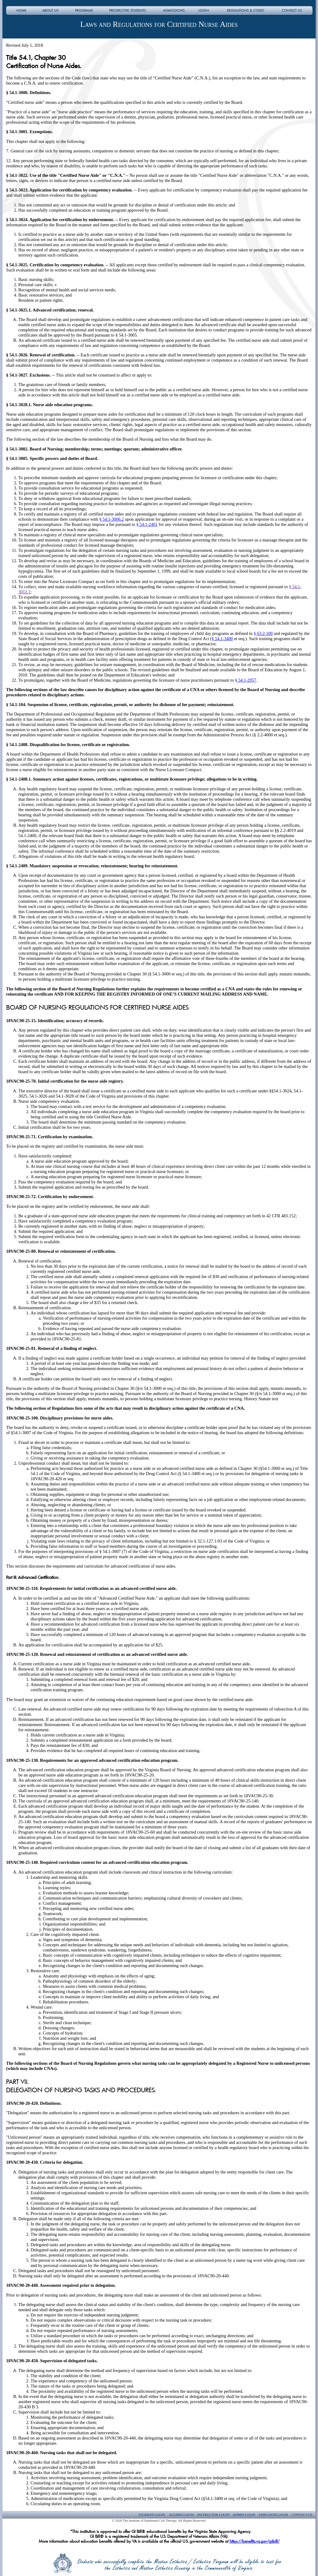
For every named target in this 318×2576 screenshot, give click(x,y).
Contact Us (301, 2514)
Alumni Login (181, 2514)
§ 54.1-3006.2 (111, 519)
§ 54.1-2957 (245, 680)
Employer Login (273, 2514)
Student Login (152, 2514)
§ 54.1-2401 (147, 524)
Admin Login (244, 2514)
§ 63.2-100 (262, 633)
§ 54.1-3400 (222, 638)
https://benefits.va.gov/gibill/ (254, 2541)
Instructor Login (213, 2514)
